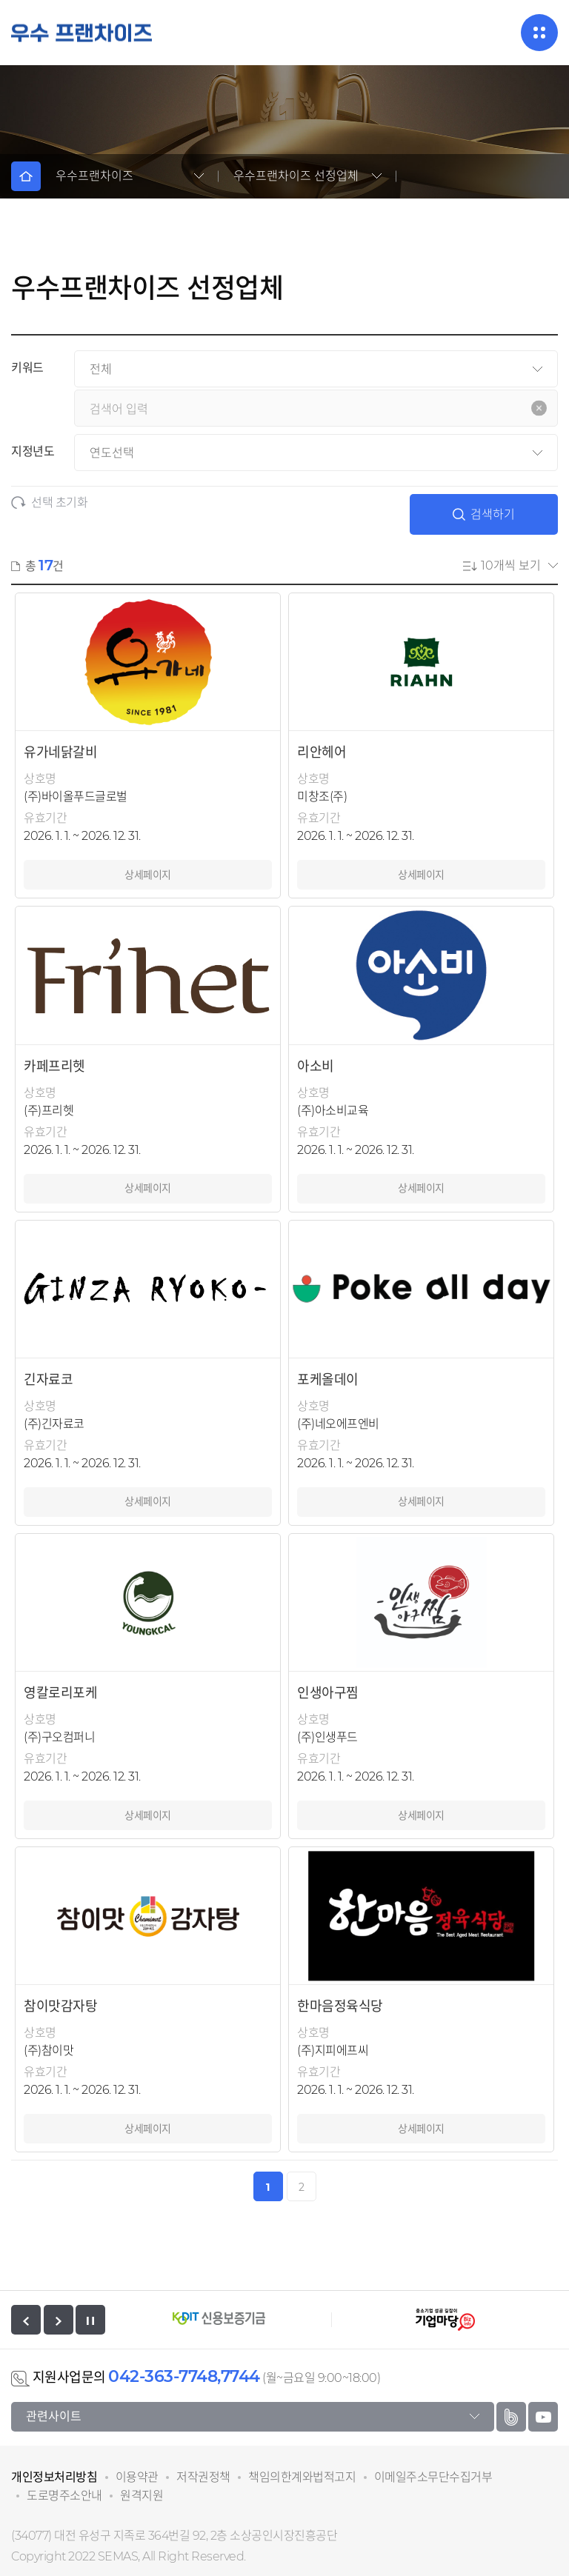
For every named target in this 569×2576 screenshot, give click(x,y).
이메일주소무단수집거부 (433, 2477)
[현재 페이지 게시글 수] (519, 565)
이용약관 (137, 2477)
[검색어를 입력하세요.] (316, 408)
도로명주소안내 (64, 2496)
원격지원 (141, 2496)
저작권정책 (203, 2477)
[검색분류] (316, 368)
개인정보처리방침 (54, 2477)
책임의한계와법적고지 (302, 2477)
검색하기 (484, 514)
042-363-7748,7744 (184, 2376)
